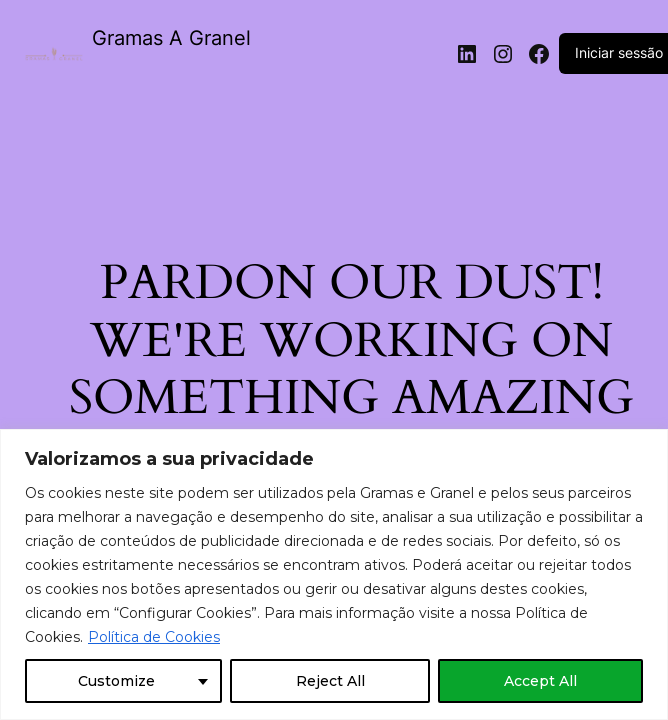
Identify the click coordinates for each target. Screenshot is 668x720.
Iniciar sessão (619, 52)
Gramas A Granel (171, 38)
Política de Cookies (154, 637)
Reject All (330, 681)
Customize (116, 681)
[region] (334, 574)
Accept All (540, 681)
